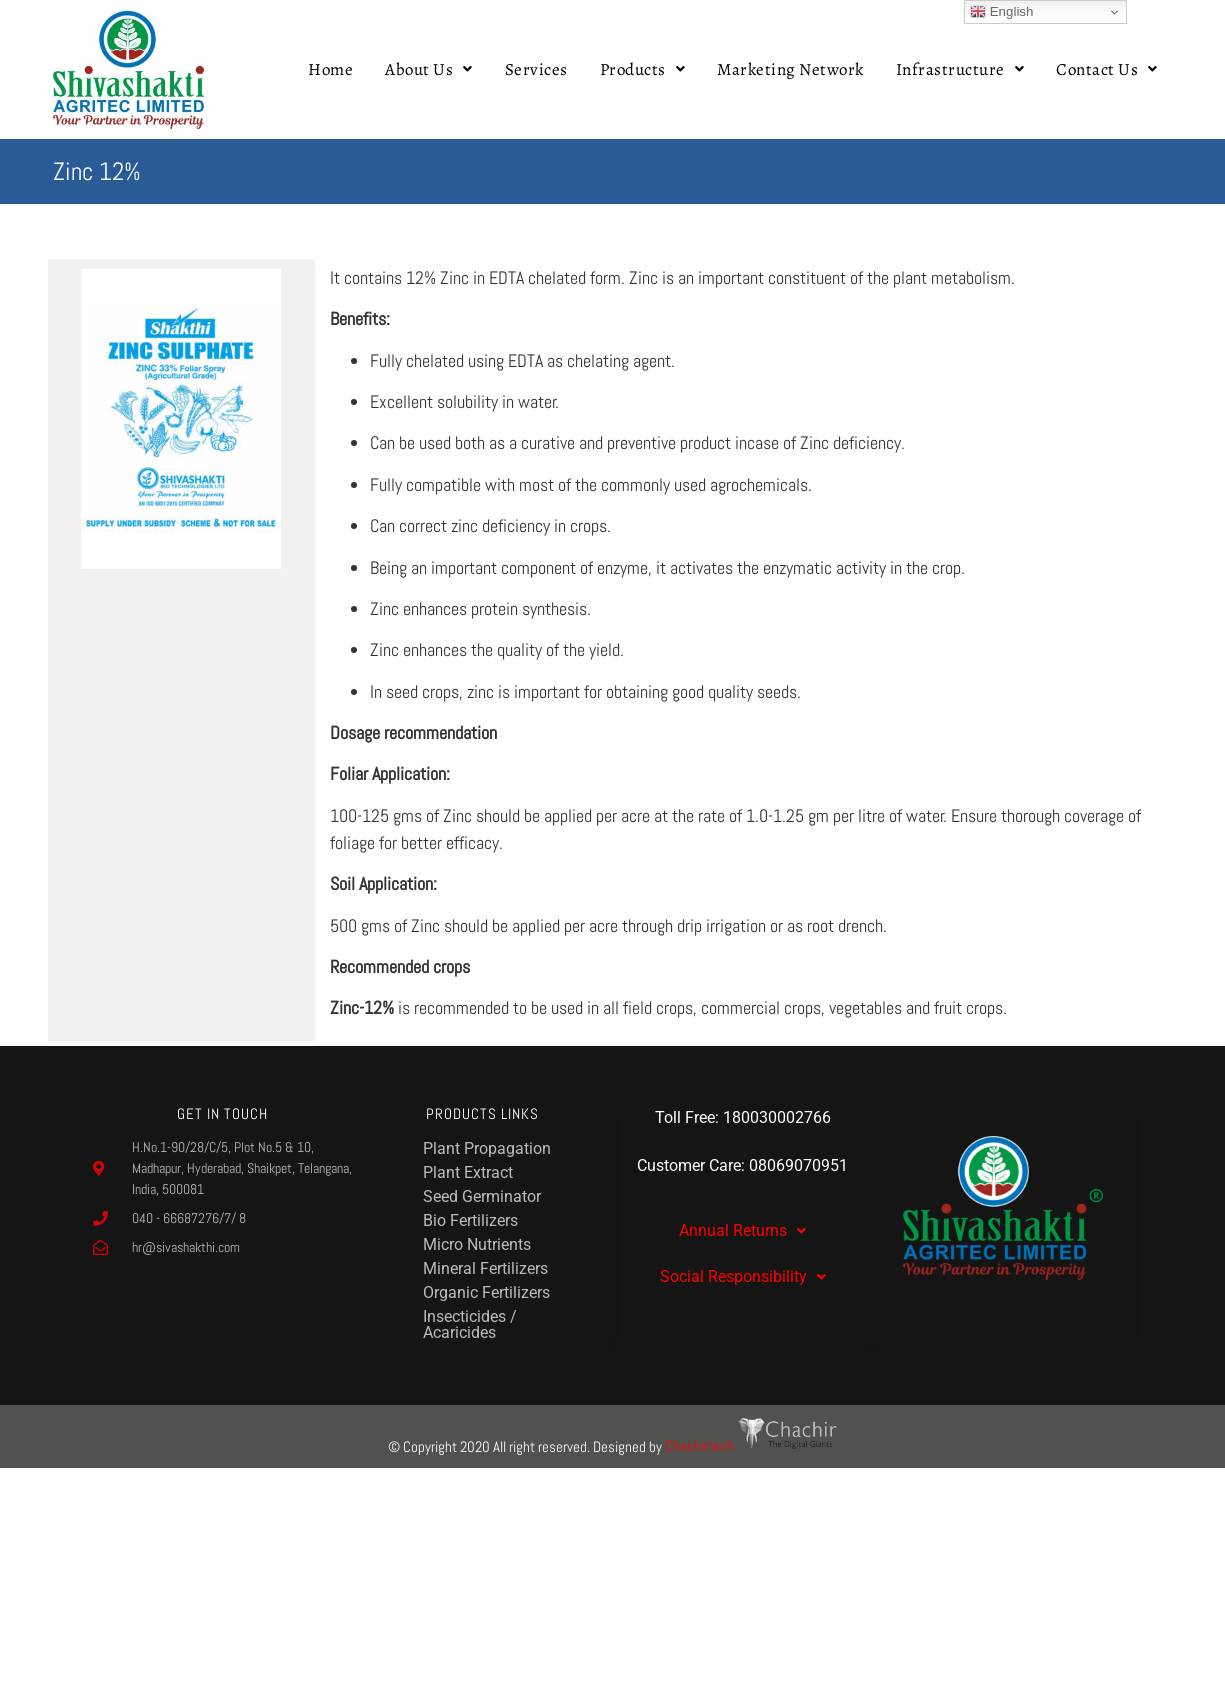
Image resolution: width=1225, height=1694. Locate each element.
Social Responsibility (743, 1276)
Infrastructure (960, 69)
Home (330, 69)
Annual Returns (742, 1230)
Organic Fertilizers (486, 1292)
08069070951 (798, 1165)
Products (643, 69)
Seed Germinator (482, 1196)
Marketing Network (790, 69)
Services (536, 69)
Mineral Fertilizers (485, 1268)
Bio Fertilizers (470, 1220)
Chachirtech (751, 1445)
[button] (429, 69)
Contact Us (1107, 69)
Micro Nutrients (477, 1244)
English (1001, 12)
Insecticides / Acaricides (470, 1324)
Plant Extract (468, 1172)
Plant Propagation (487, 1148)
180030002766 (777, 1117)
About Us (429, 69)
